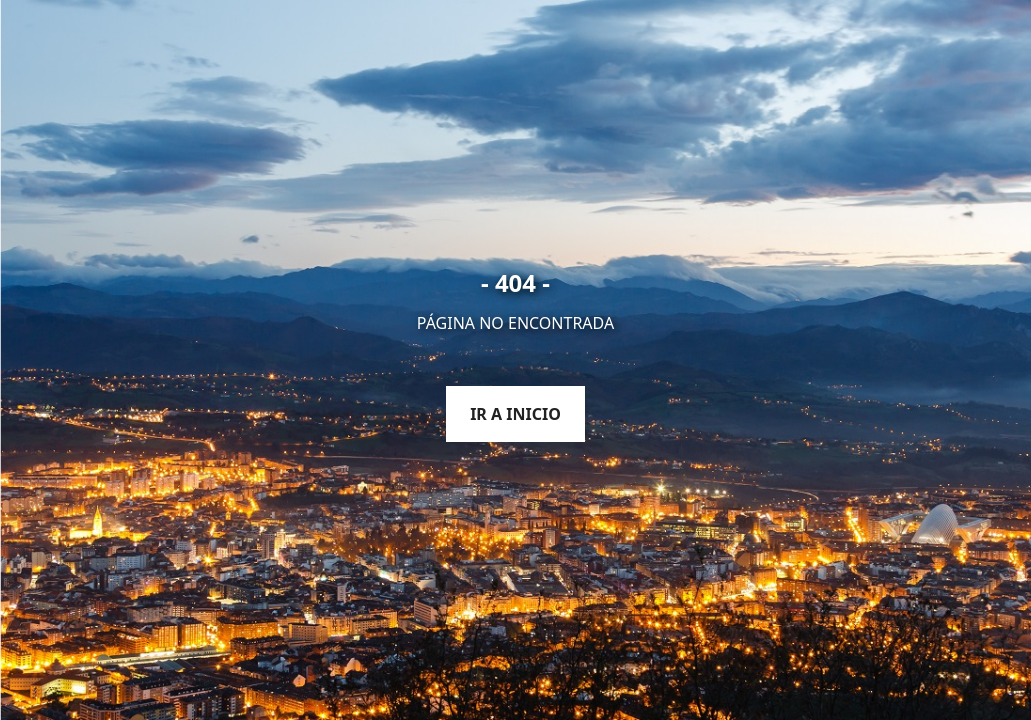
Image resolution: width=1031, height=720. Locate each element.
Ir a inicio (515, 414)
